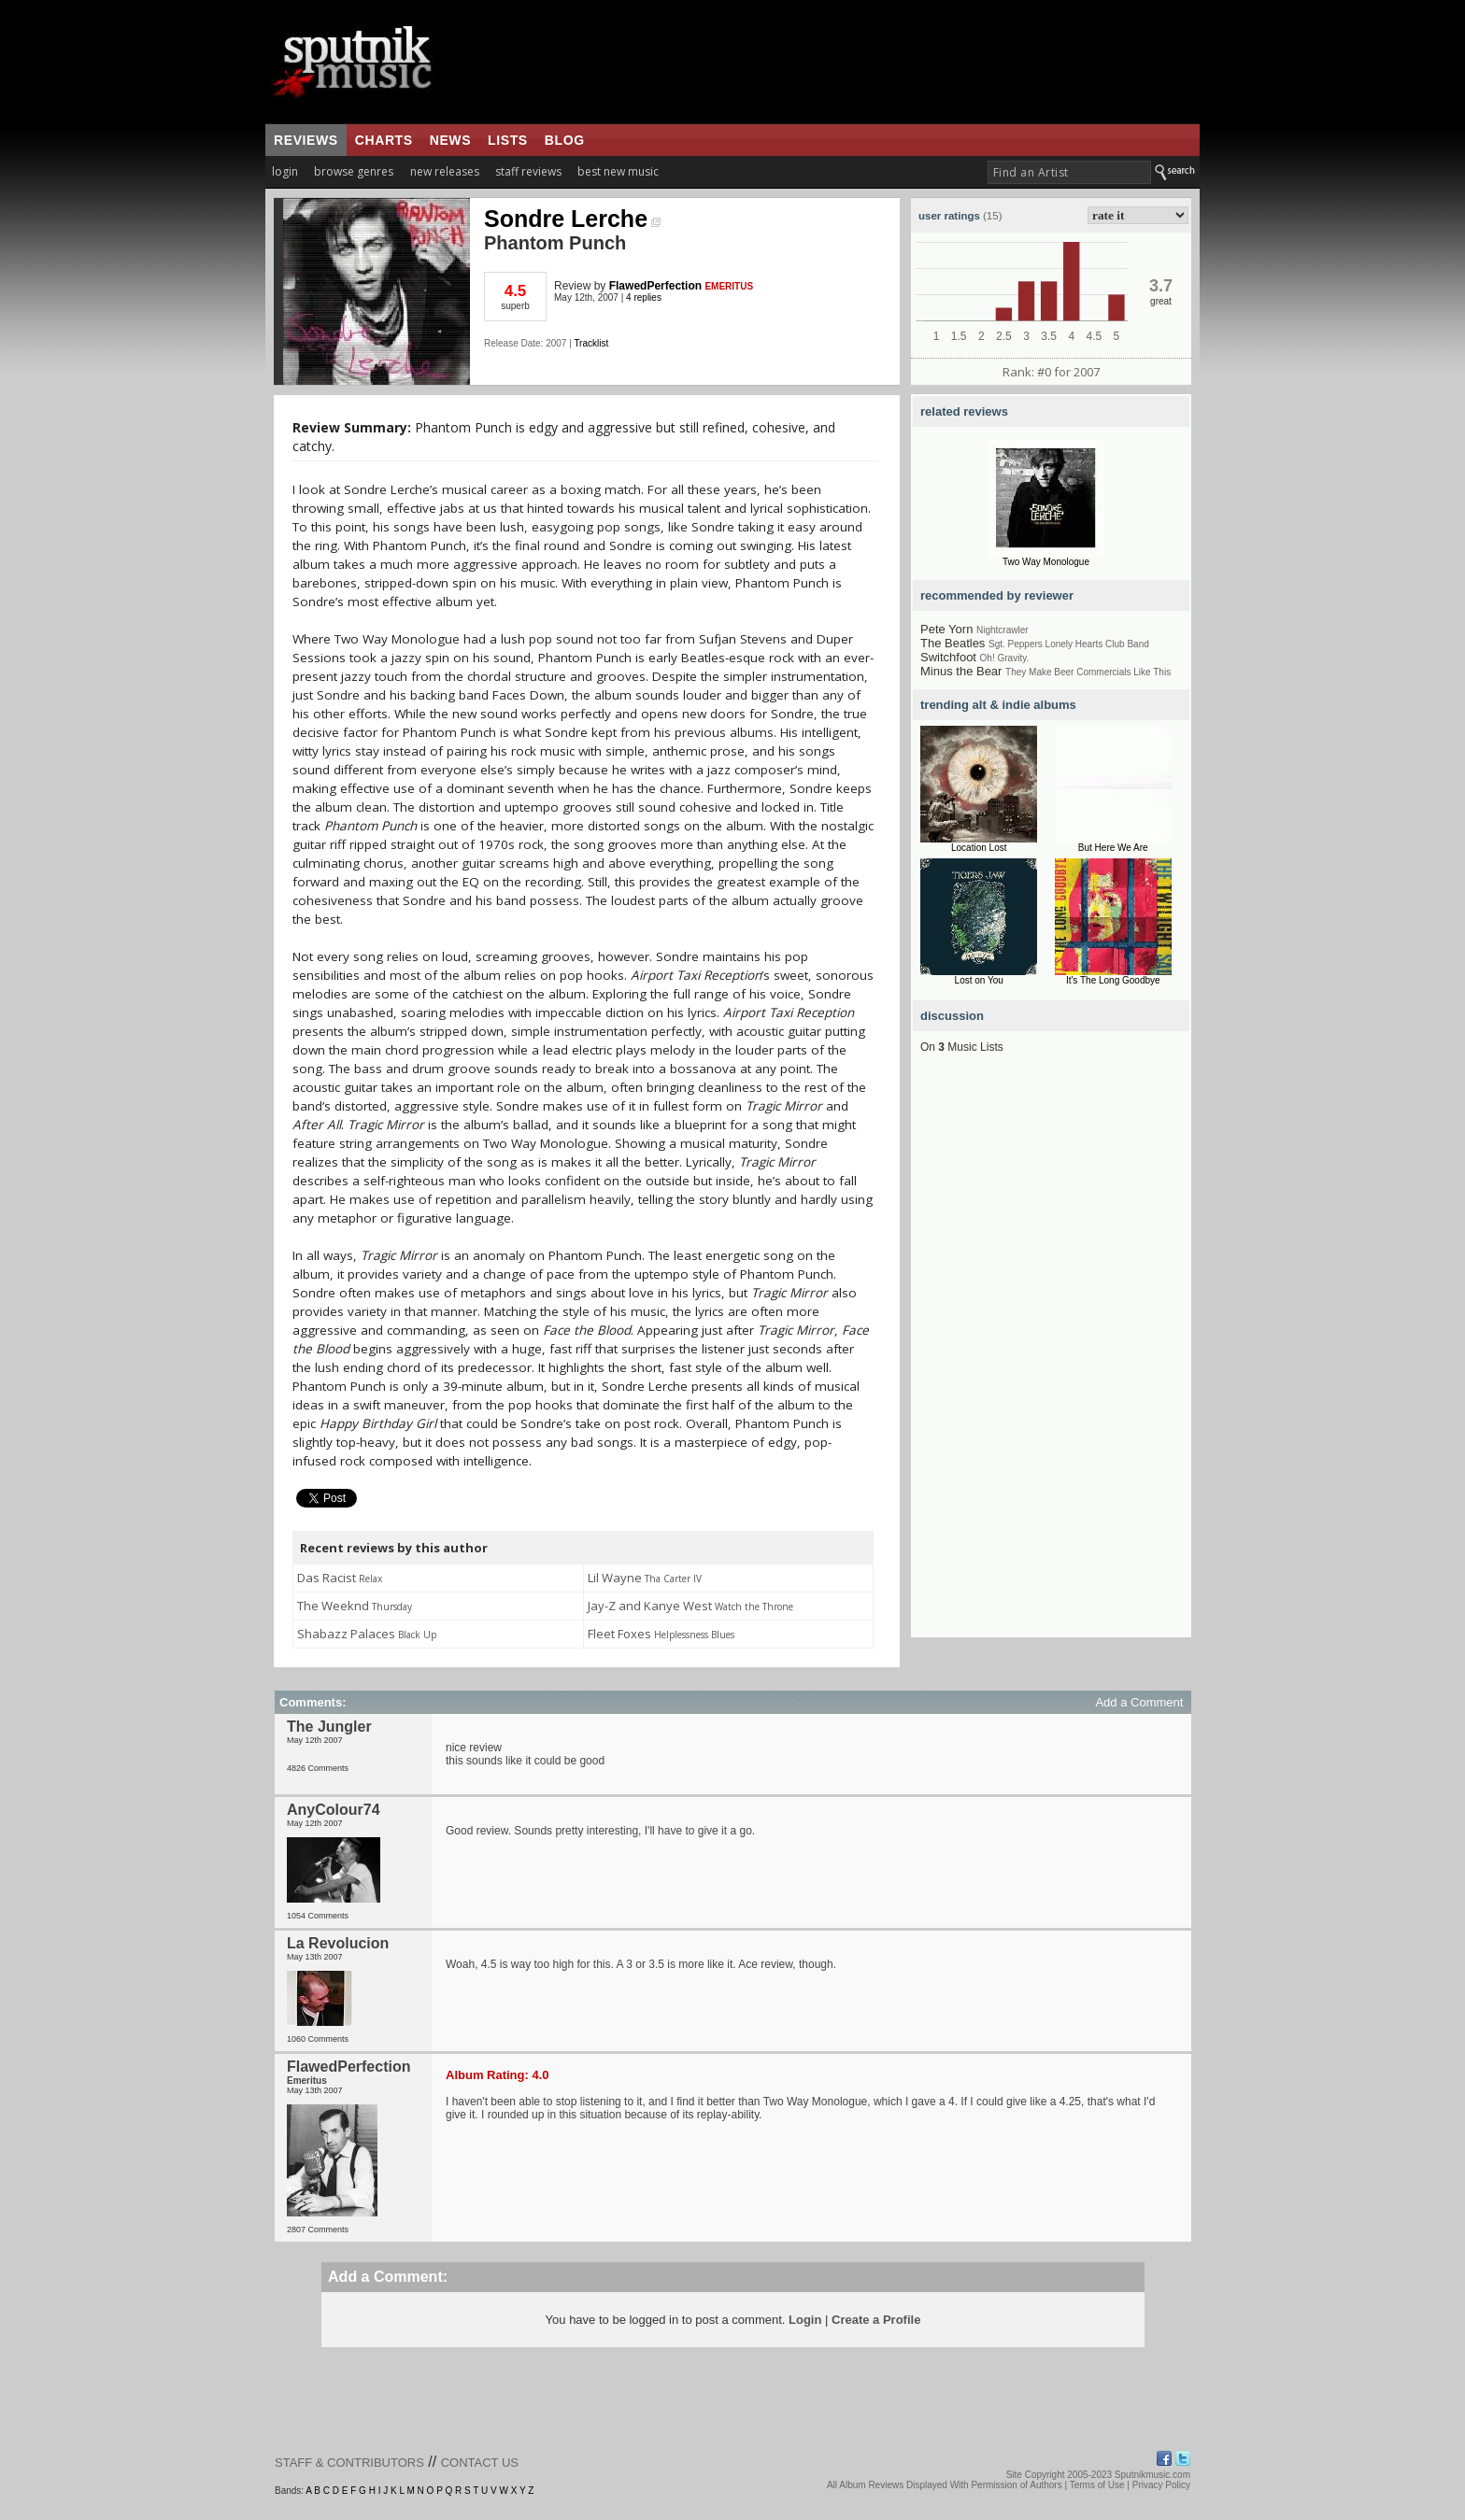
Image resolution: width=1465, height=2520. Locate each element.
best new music (618, 171)
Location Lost (979, 847)
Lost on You (979, 980)
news (450, 140)
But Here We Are (1113, 847)
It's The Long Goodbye (1113, 980)
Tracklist (591, 343)
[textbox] (1069, 172)
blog (565, 140)
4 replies (643, 297)
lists (508, 140)
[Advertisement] (1051, 1357)
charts (384, 140)
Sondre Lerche (572, 218)
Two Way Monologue (1046, 562)
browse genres (353, 171)
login (285, 171)
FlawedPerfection (655, 285)
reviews (306, 140)
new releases (444, 171)
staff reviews (528, 171)
